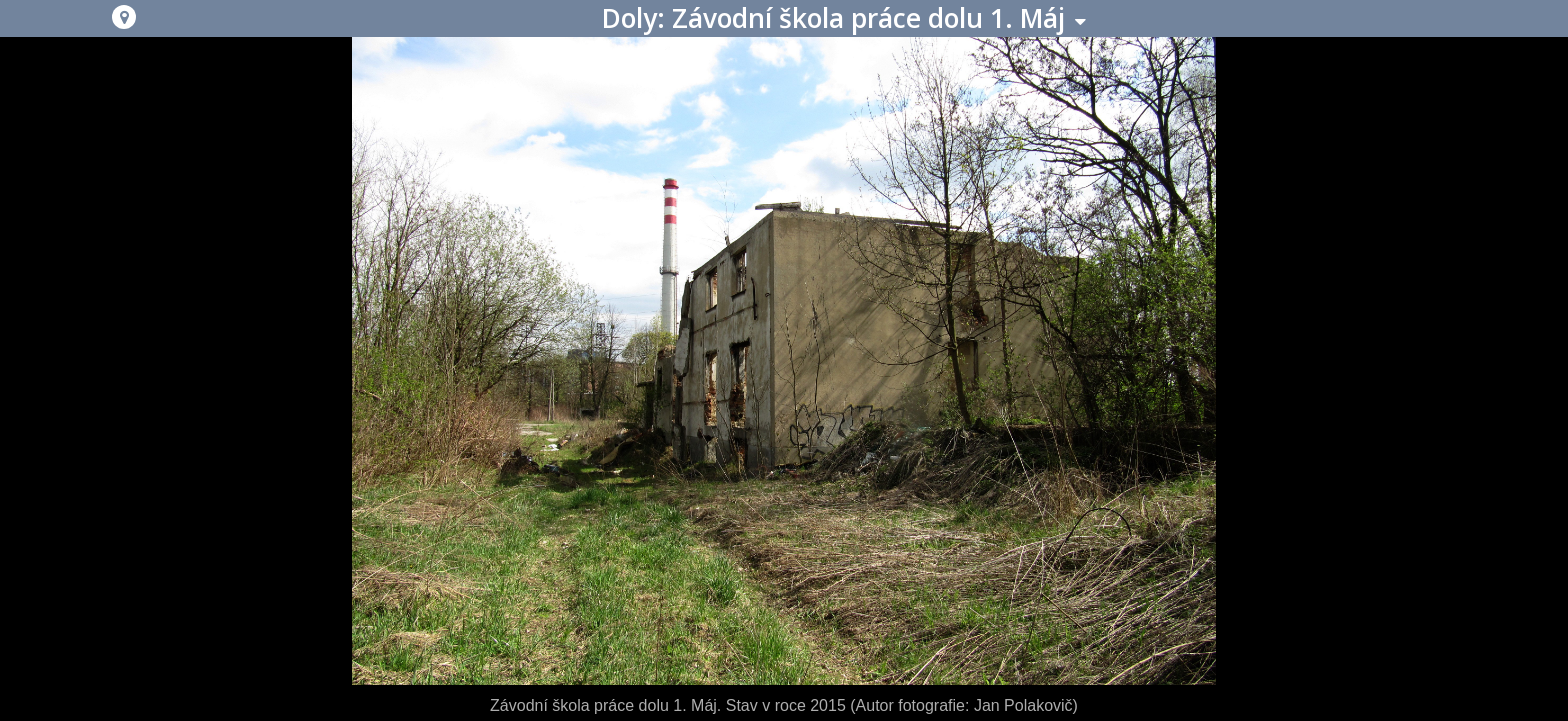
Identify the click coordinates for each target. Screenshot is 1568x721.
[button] (124, 17)
